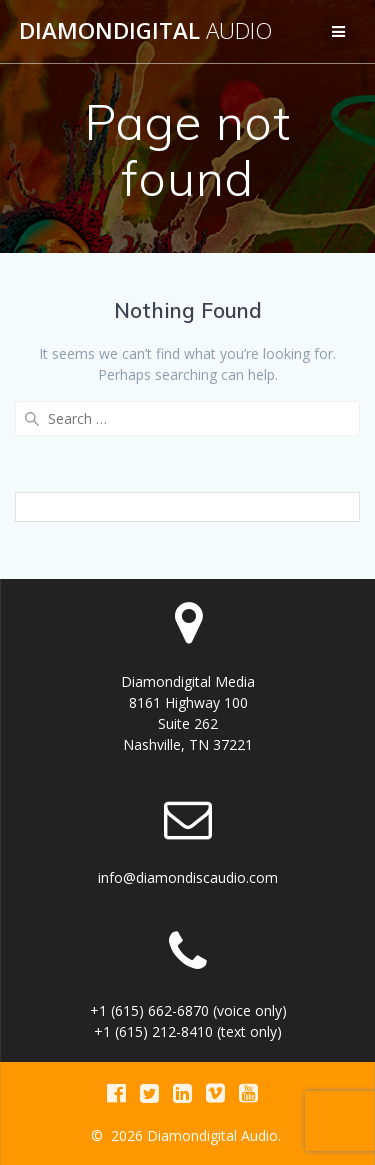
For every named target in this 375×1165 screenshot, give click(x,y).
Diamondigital (145, 31)
